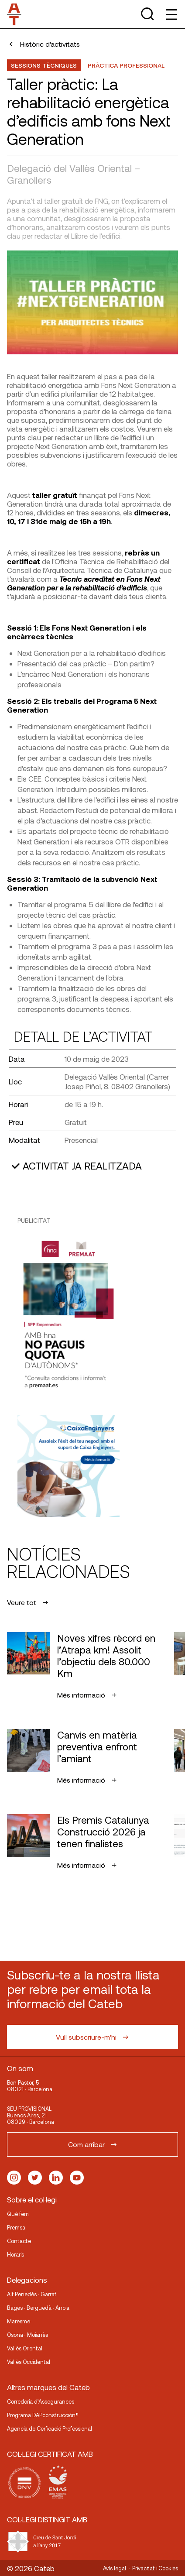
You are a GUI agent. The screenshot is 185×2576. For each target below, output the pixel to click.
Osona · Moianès (27, 2335)
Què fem (18, 2214)
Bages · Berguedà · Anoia (38, 2308)
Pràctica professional (126, 65)
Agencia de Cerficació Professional (49, 2428)
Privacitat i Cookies (155, 2568)
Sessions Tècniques (44, 65)
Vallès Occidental (28, 2362)
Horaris (15, 2254)
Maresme (18, 2321)
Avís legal (114, 2568)
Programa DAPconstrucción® (43, 2415)
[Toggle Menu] (171, 14)
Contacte (19, 2241)
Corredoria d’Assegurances (40, 2401)
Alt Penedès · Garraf (31, 2294)
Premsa (16, 2227)
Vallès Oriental (24, 2348)
